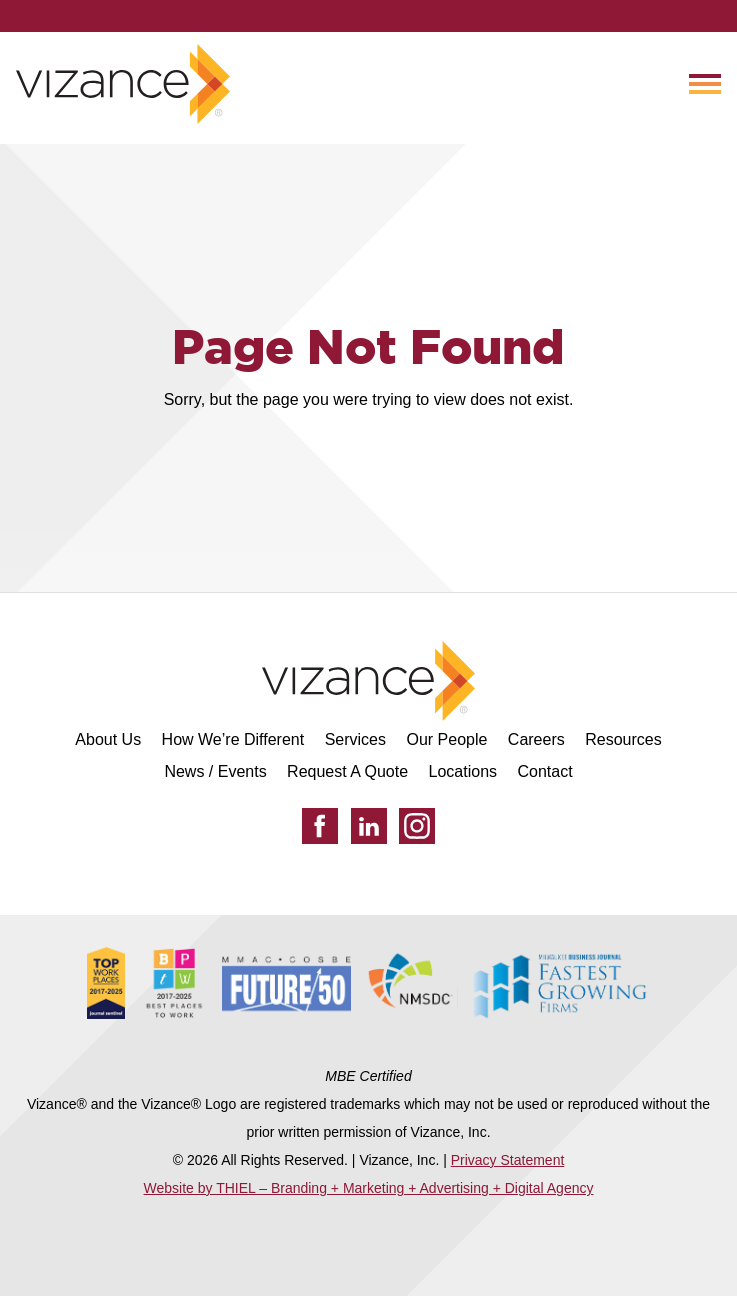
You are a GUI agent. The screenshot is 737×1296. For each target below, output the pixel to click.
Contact (544, 771)
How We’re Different (233, 739)
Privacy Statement (508, 1160)
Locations (463, 771)
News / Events (215, 771)
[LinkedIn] (369, 826)
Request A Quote (347, 771)
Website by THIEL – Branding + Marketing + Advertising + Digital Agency (369, 1188)
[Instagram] (417, 826)
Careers (536, 739)
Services (355, 739)
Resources (623, 739)
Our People (446, 739)
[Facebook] (320, 826)
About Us (108, 739)
